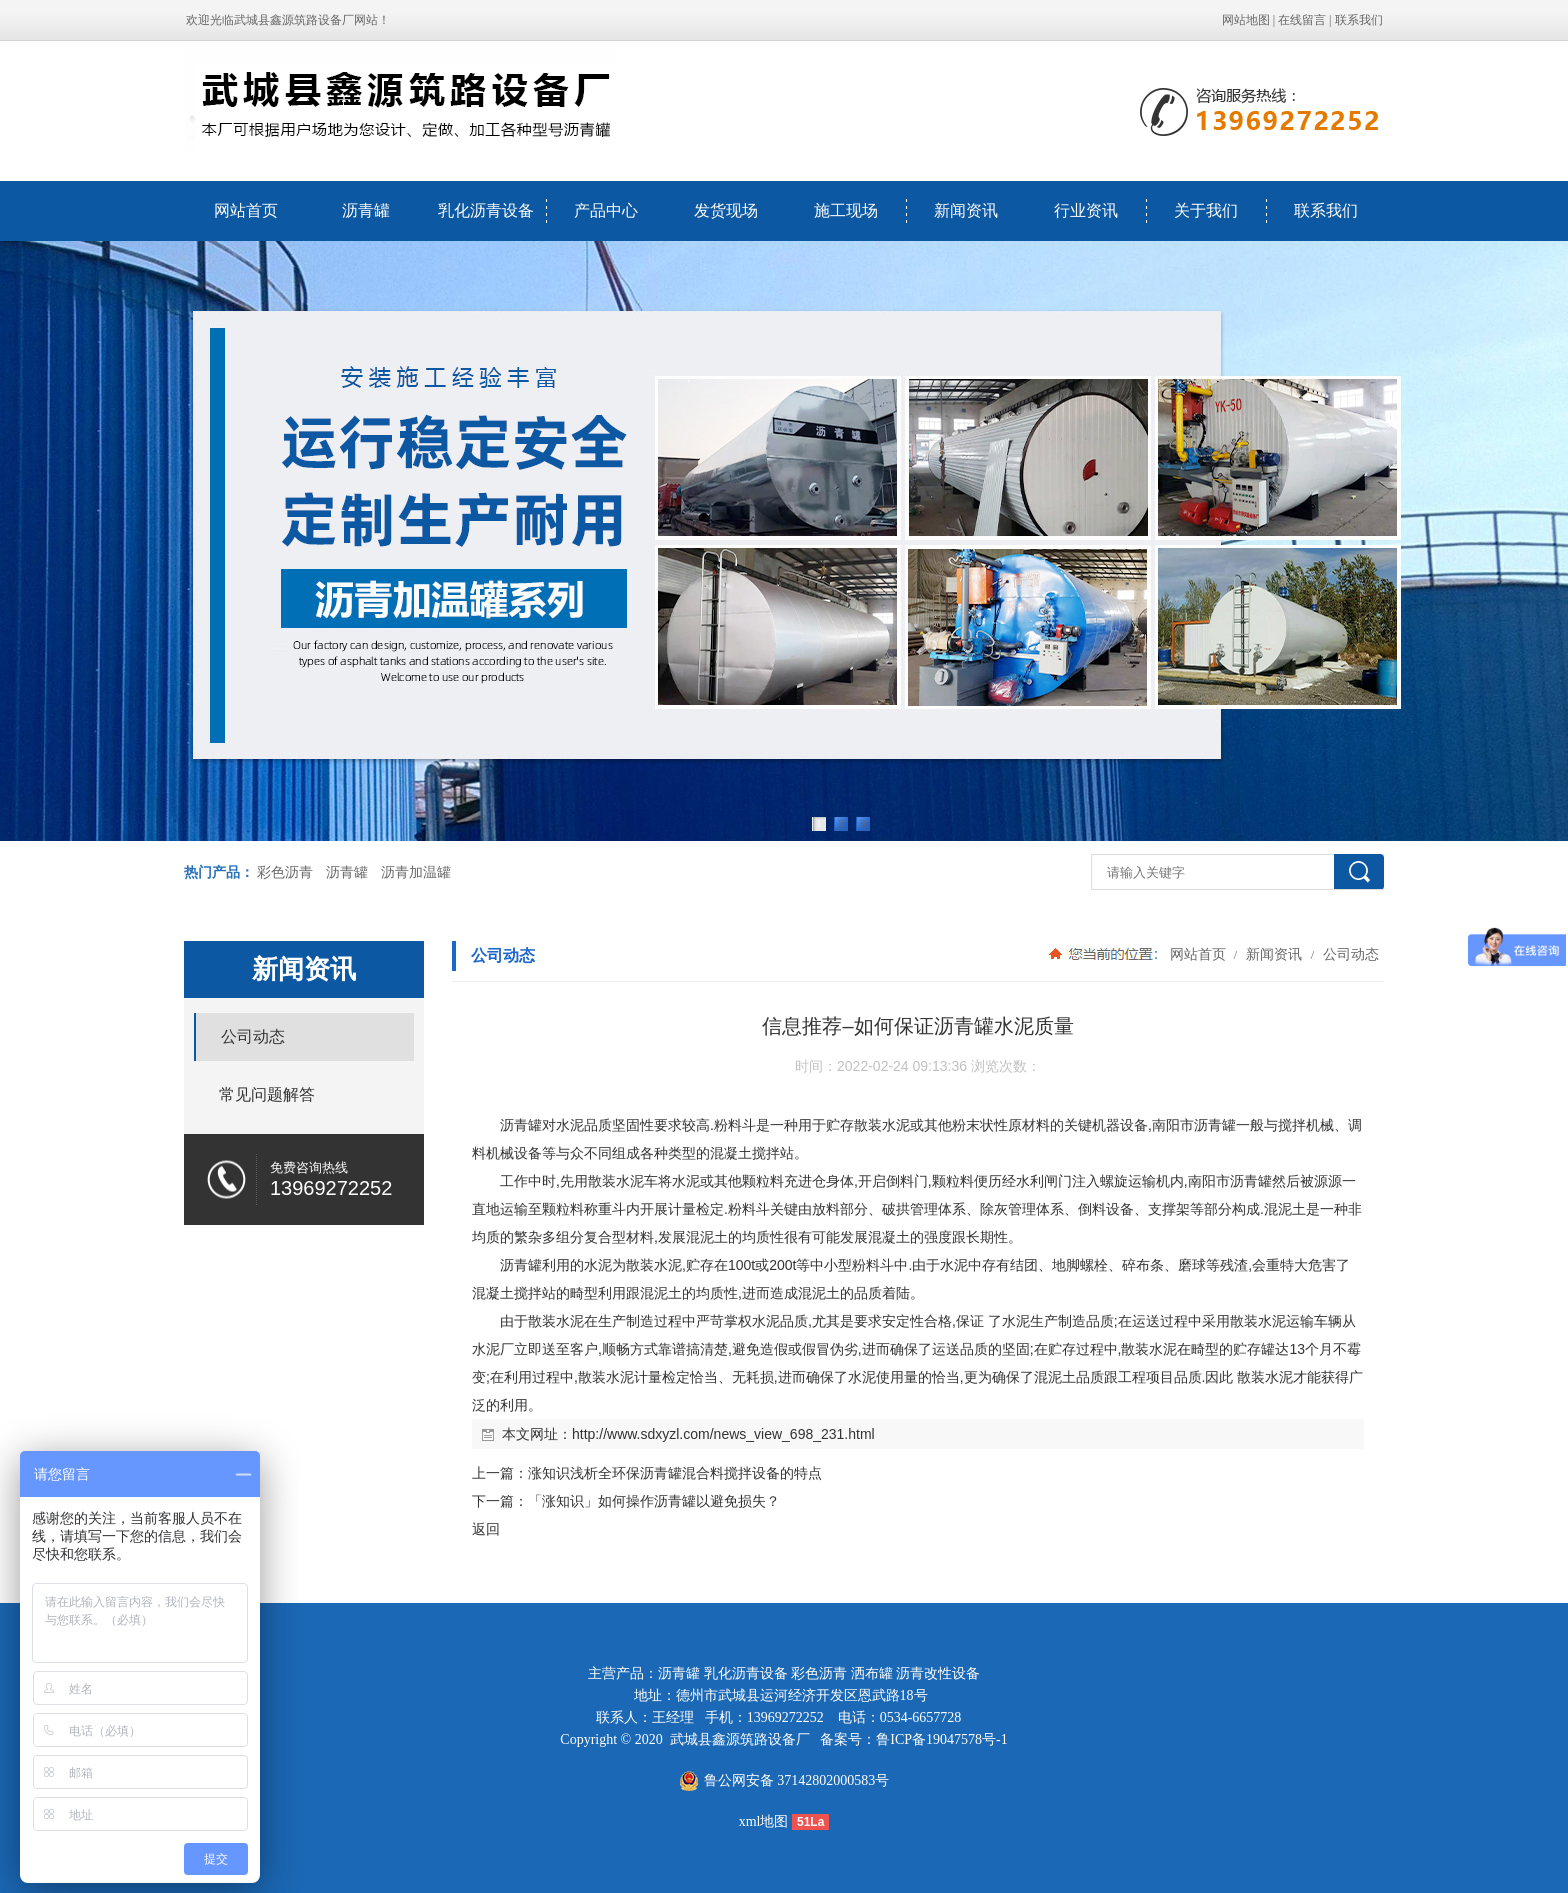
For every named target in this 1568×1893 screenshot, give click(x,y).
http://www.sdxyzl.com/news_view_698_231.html (723, 1434)
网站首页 (246, 210)
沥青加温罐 (416, 872)
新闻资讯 (966, 210)
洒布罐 (872, 1673)
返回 (486, 1529)
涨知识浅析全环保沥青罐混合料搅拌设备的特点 (675, 1473)
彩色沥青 (285, 872)
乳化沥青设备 (486, 210)
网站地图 (1246, 20)
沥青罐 (366, 210)
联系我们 (1359, 20)
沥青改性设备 (938, 1673)
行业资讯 (1086, 210)
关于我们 (1206, 210)
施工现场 (846, 210)
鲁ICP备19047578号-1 (941, 1739)
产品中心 (606, 210)
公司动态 (1349, 954)
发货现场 (726, 210)
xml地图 (764, 1821)
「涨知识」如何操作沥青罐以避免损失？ (654, 1501)
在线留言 (1302, 20)
